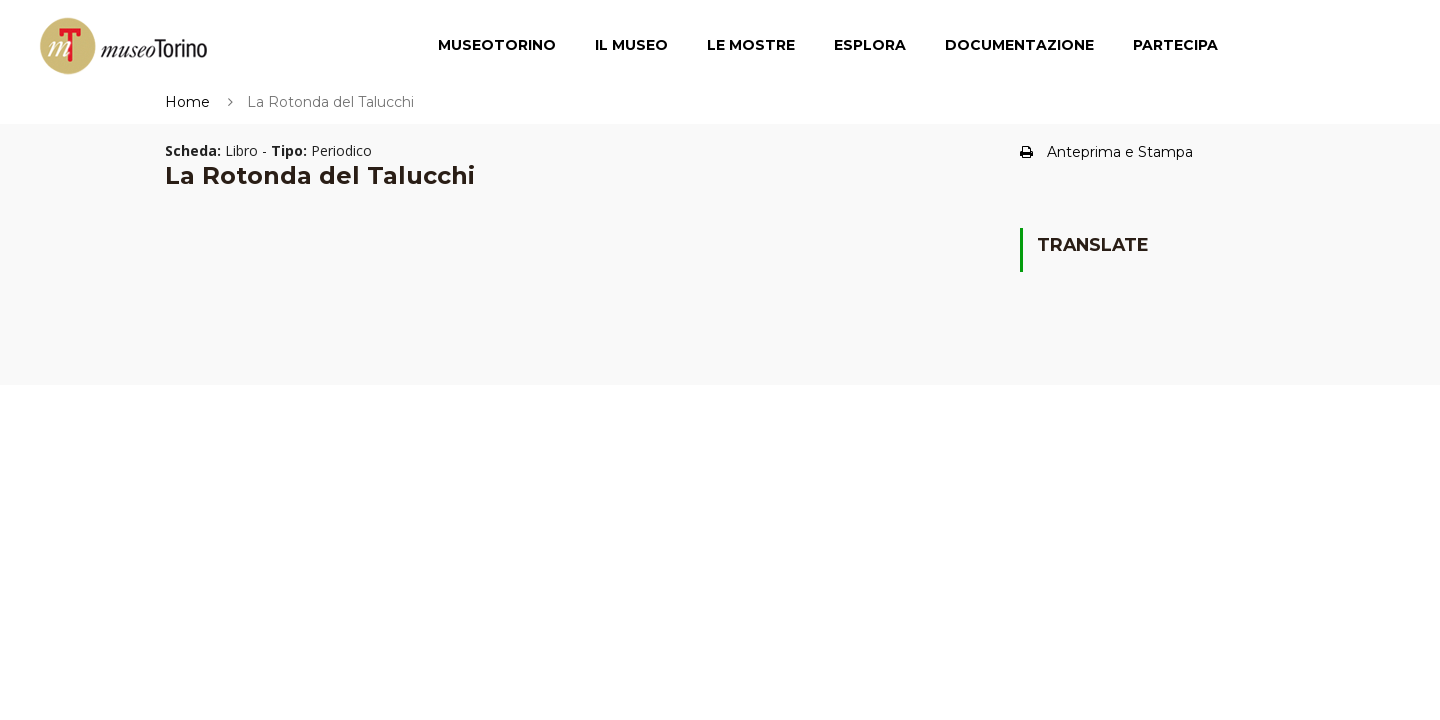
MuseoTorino (497, 45)
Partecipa (1175, 45)
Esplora (870, 45)
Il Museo (631, 45)
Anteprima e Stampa (1106, 152)
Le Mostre (751, 45)
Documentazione (1019, 45)
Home (187, 102)
